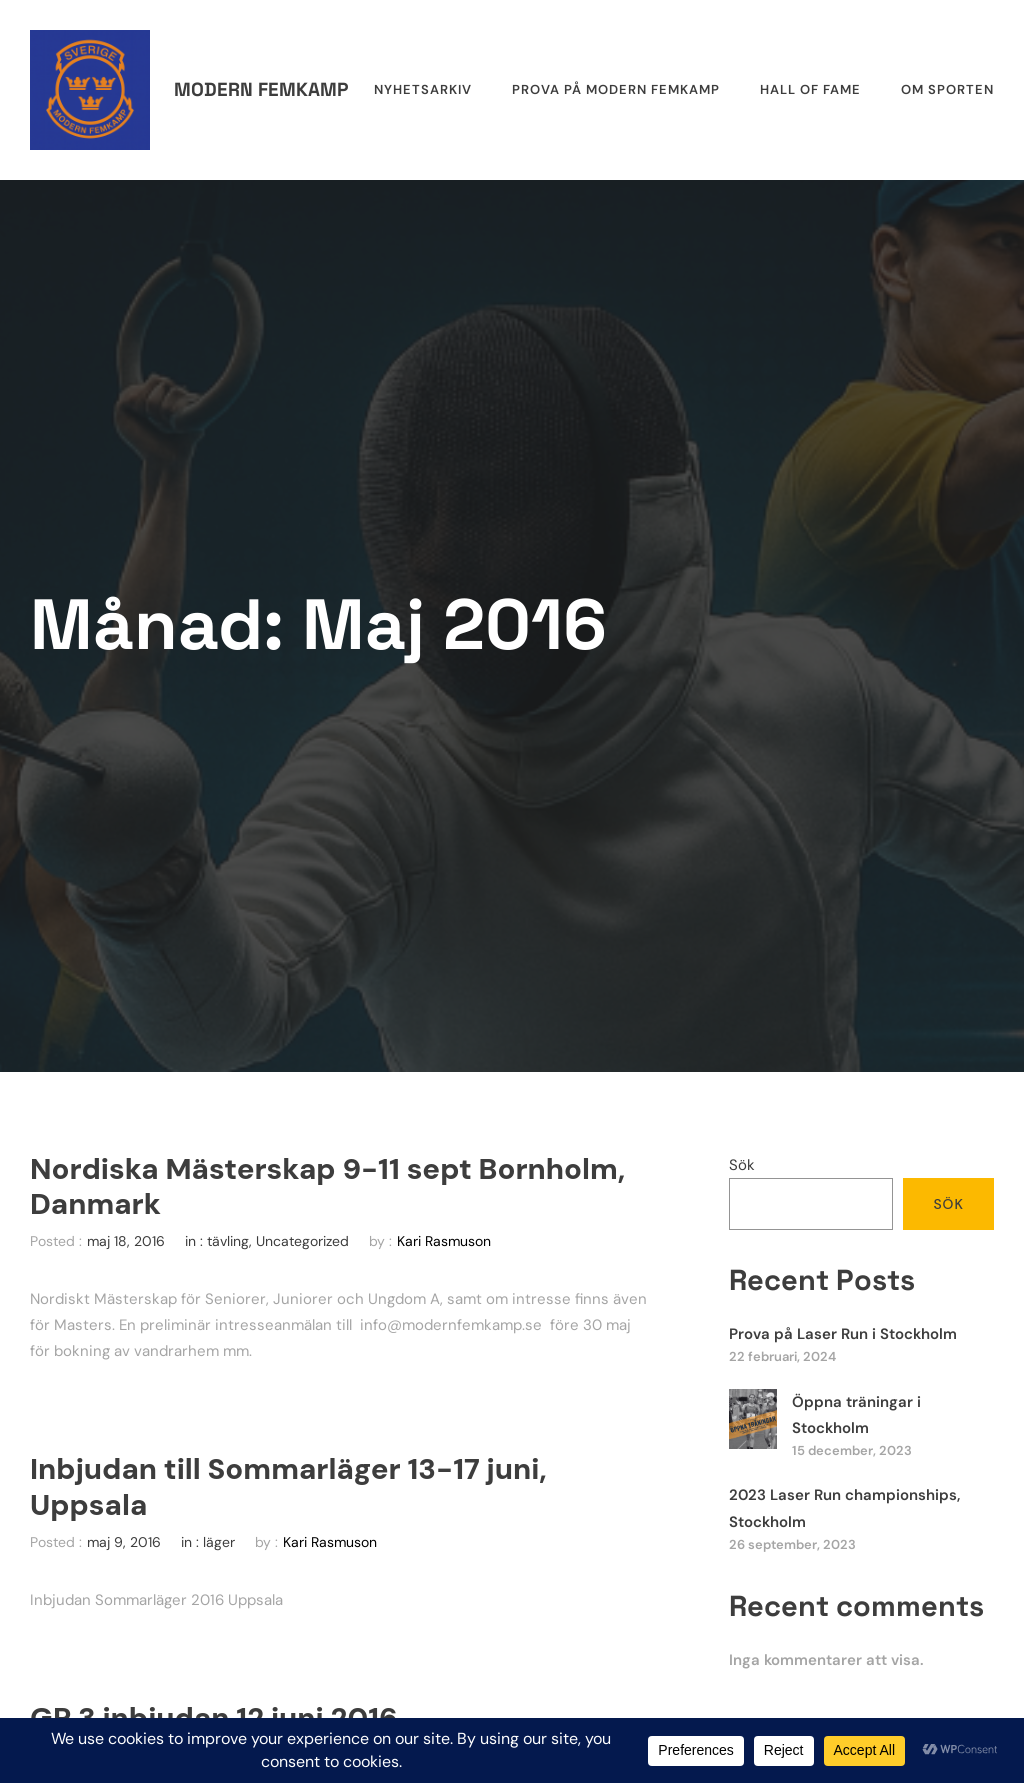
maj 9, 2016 (124, 1542)
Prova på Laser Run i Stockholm (843, 1334)
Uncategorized (302, 1241)
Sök (742, 1165)
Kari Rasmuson (444, 1241)
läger (219, 1542)
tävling (228, 1241)
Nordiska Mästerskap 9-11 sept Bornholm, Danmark (327, 1187)
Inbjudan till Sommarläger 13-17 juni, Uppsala (288, 1487)
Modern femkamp (261, 89)
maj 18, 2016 (126, 1241)
